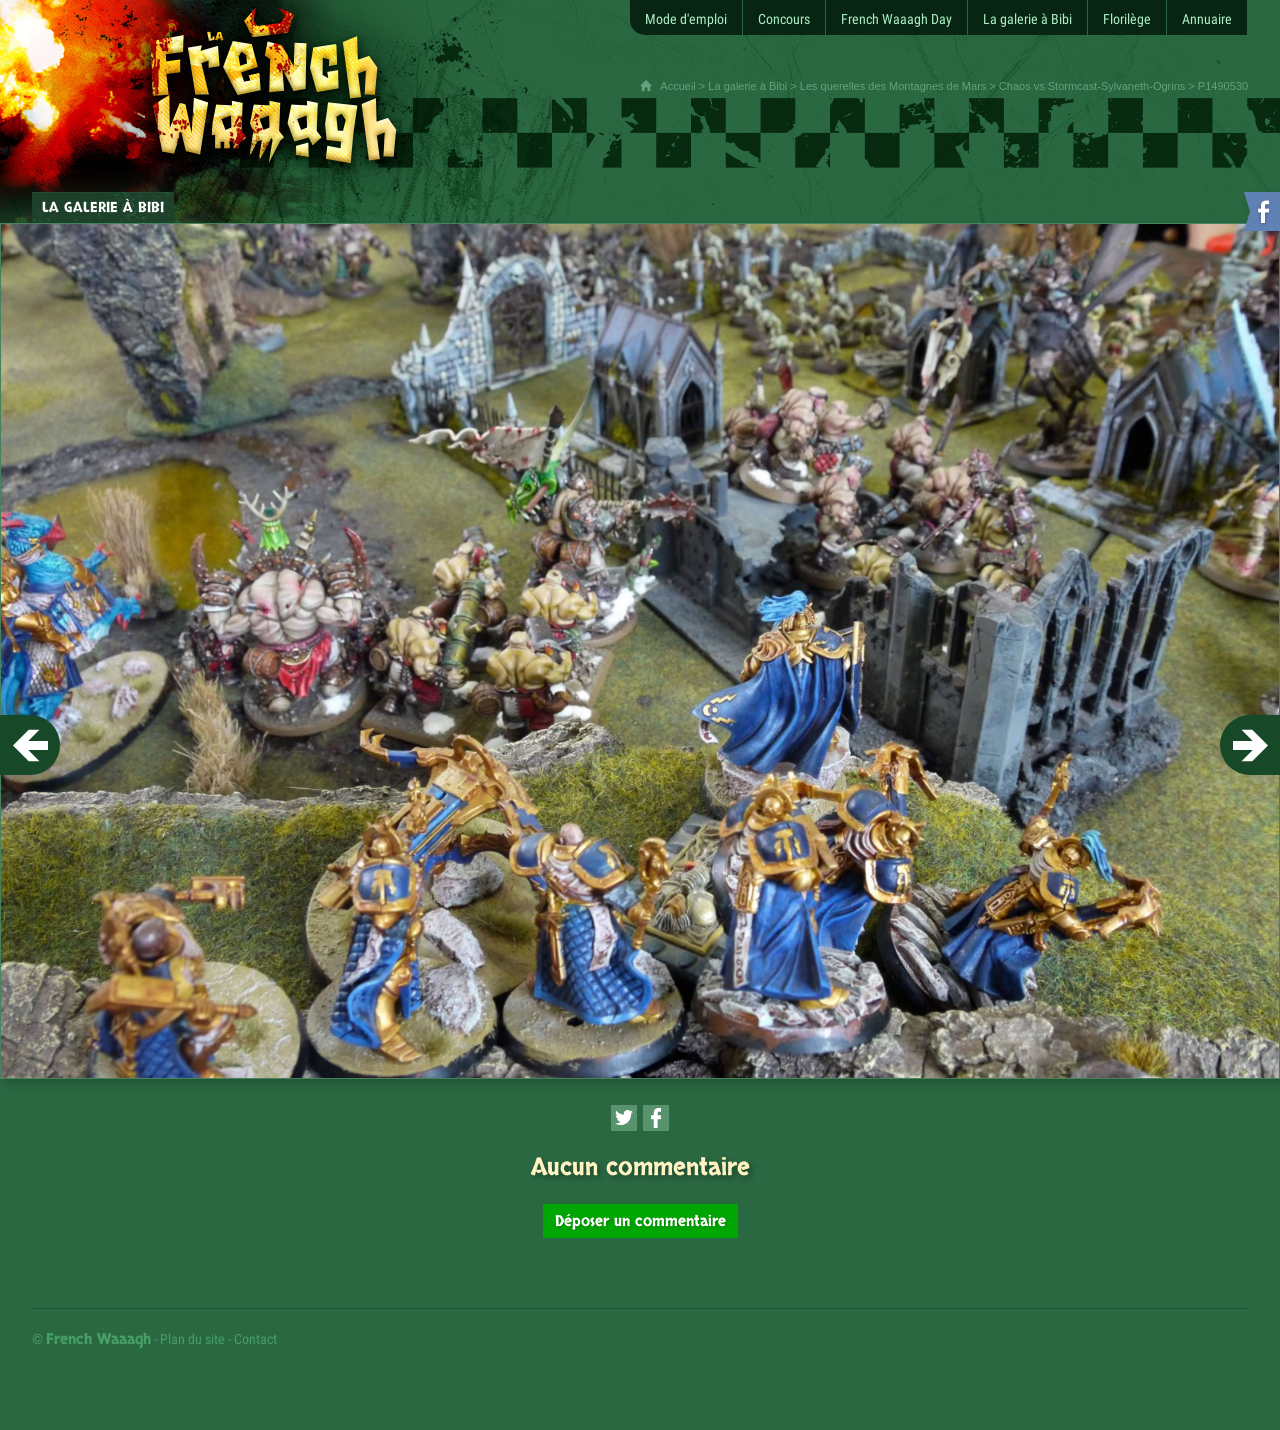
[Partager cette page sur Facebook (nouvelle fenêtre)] (656, 1118)
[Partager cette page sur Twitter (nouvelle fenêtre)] (624, 1118)
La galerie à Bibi (747, 86)
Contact (255, 1339)
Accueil (677, 86)
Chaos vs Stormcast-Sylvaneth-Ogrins (1092, 86)
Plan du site (192, 1339)
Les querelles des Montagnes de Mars (893, 86)
